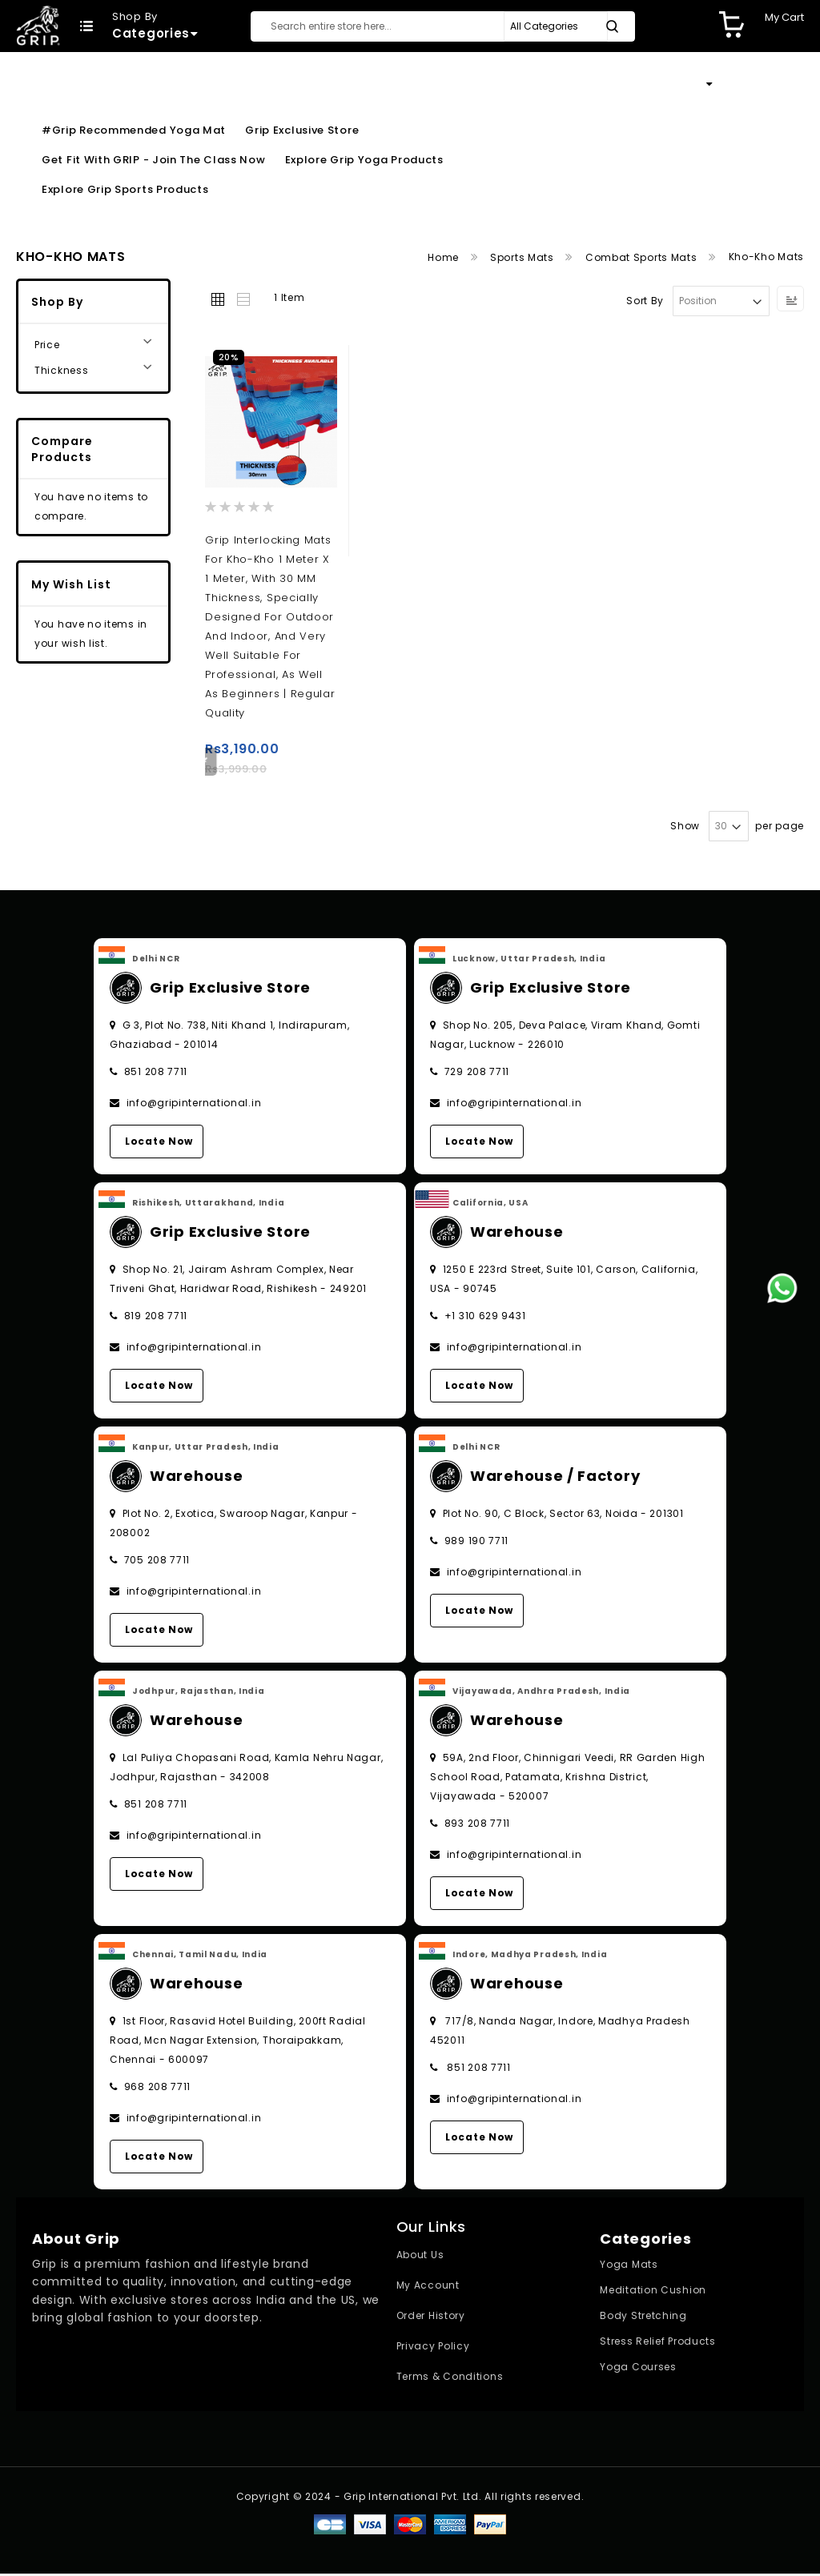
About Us (420, 2257)
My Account (428, 2287)
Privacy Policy (433, 2348)
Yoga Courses (638, 2369)
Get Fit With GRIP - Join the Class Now (154, 159)
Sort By (645, 300)
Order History (430, 2318)
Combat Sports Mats (642, 257)
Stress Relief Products (657, 2343)
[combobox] (443, 26)
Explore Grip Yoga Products (364, 159)
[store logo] (38, 25)
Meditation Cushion (653, 2292)
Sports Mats (523, 257)
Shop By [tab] (57, 302)
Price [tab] (47, 344)
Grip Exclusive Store (302, 130)
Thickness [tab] (61, 370)
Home (445, 257)
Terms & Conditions (450, 2378)
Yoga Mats (628, 2266)
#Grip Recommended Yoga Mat (134, 130)
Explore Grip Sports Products (125, 189)
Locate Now (159, 1143)
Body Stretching (643, 2318)
